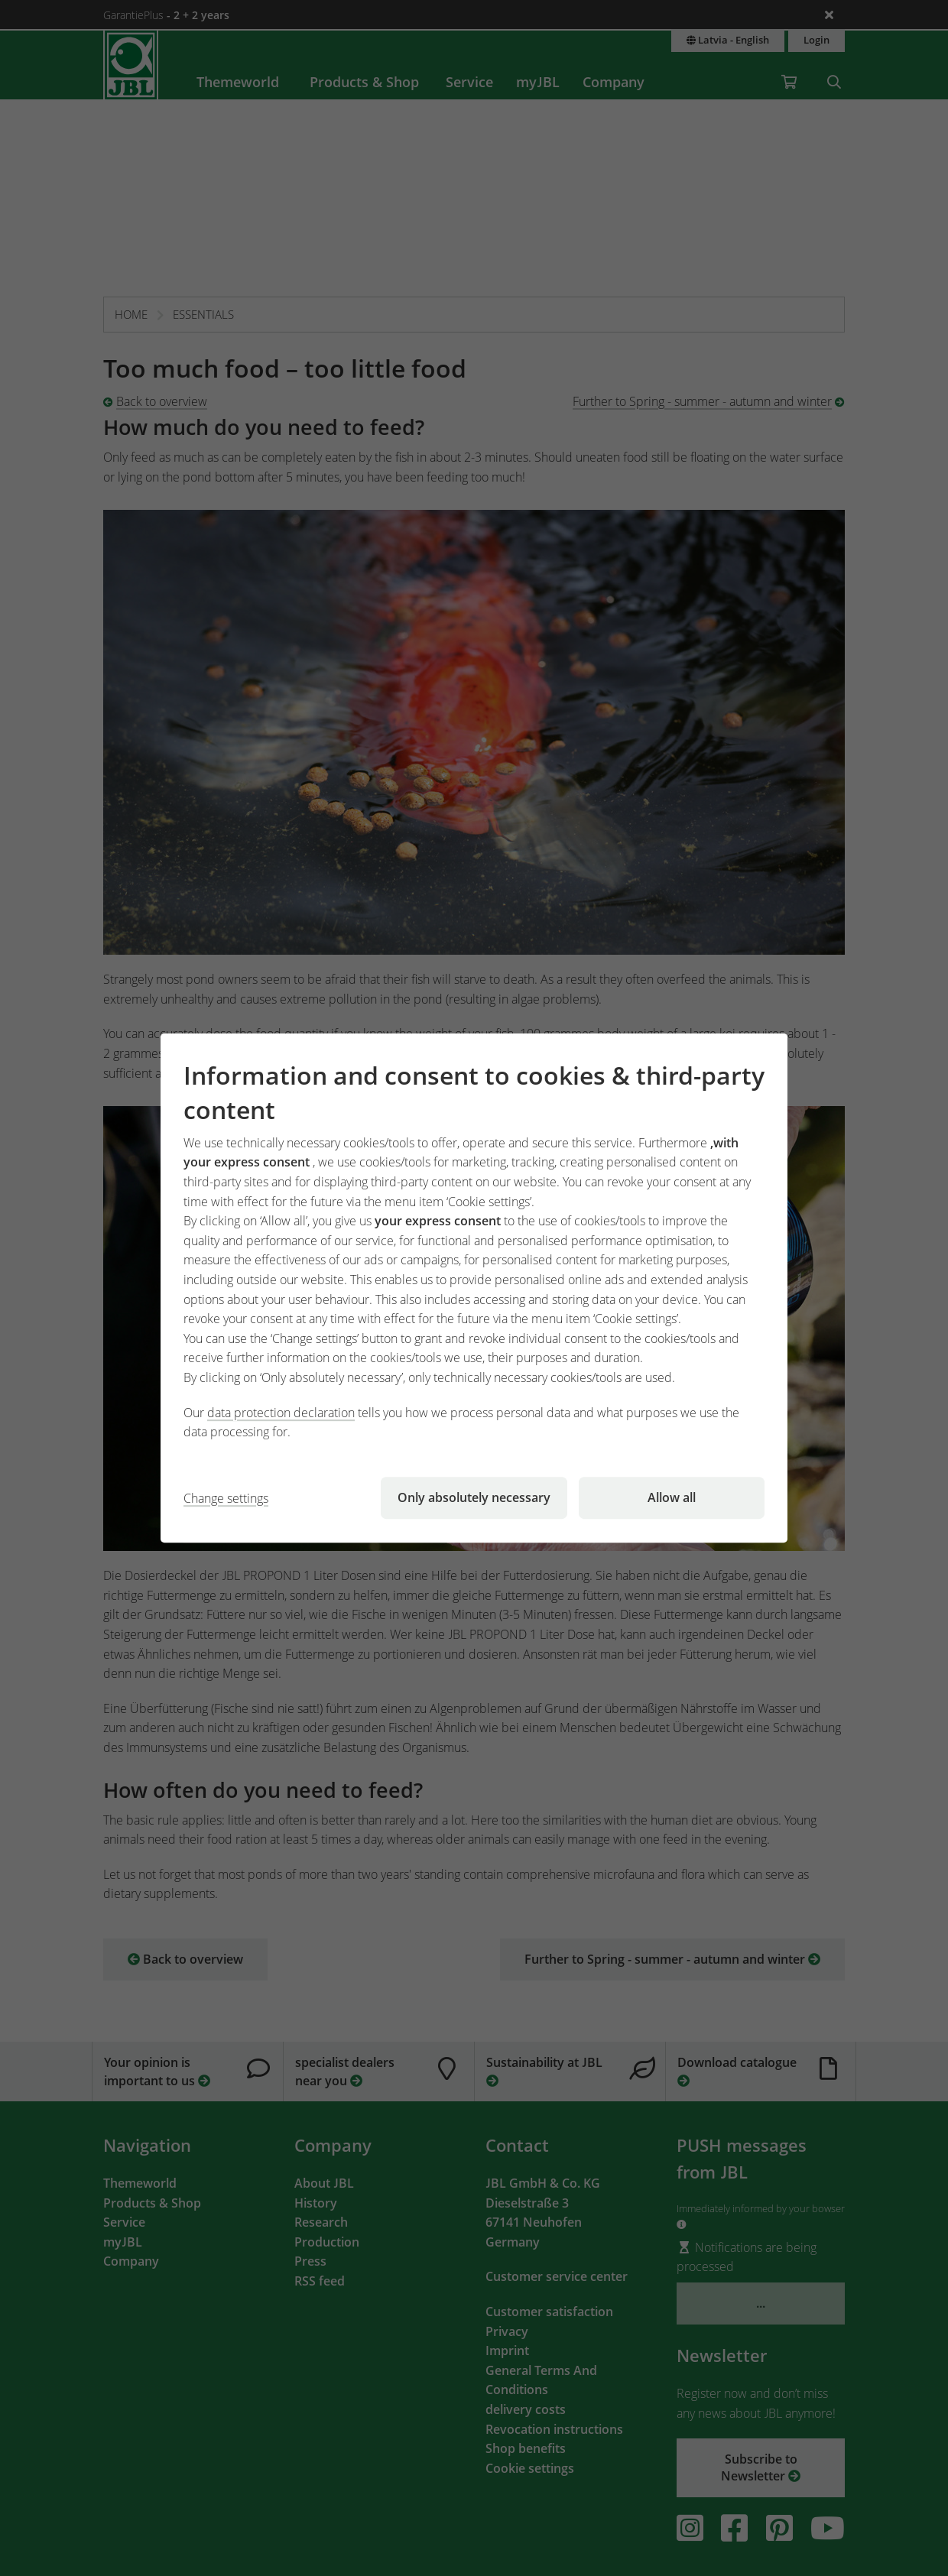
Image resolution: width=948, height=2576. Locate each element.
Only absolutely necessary (474, 1497)
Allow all (672, 1497)
